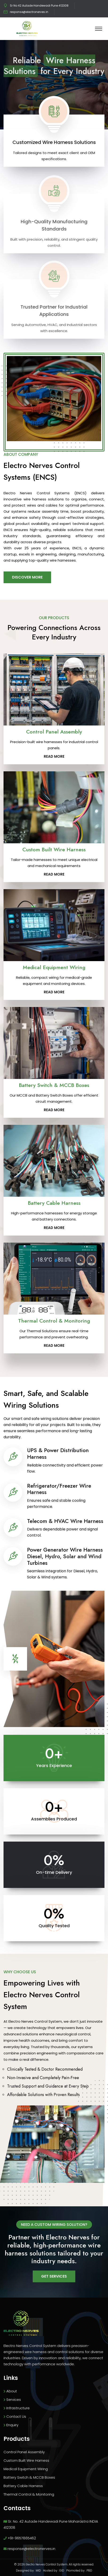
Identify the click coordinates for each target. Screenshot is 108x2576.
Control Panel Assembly (54, 731)
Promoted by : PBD (79, 2570)
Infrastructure (17, 2408)
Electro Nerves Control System (47, 2564)
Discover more (27, 577)
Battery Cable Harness (54, 1203)
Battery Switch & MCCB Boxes (54, 1085)
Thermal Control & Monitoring (54, 1320)
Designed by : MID (29, 2570)
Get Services (54, 2276)
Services (12, 2399)
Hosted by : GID (53, 2570)
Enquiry (11, 2424)
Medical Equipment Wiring (54, 967)
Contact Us (15, 2416)
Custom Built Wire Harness (54, 849)
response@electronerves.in (29, 12)
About (10, 2391)
